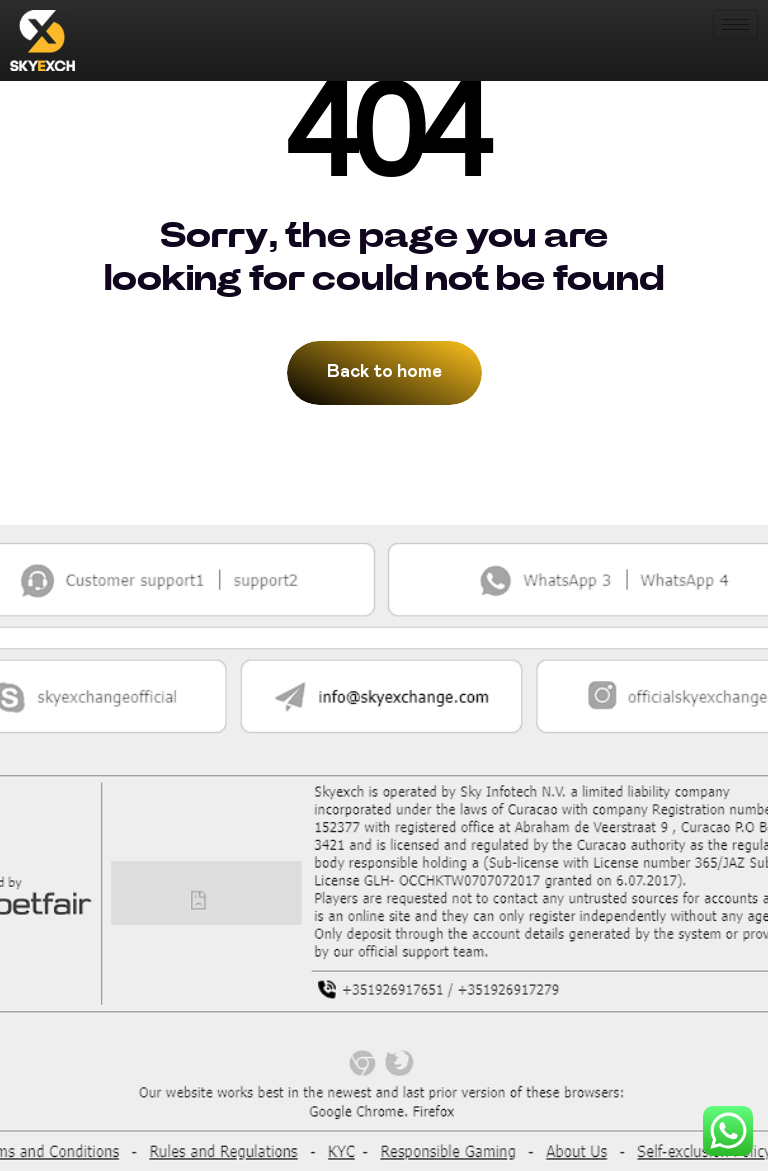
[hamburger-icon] (735, 24)
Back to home (384, 372)
